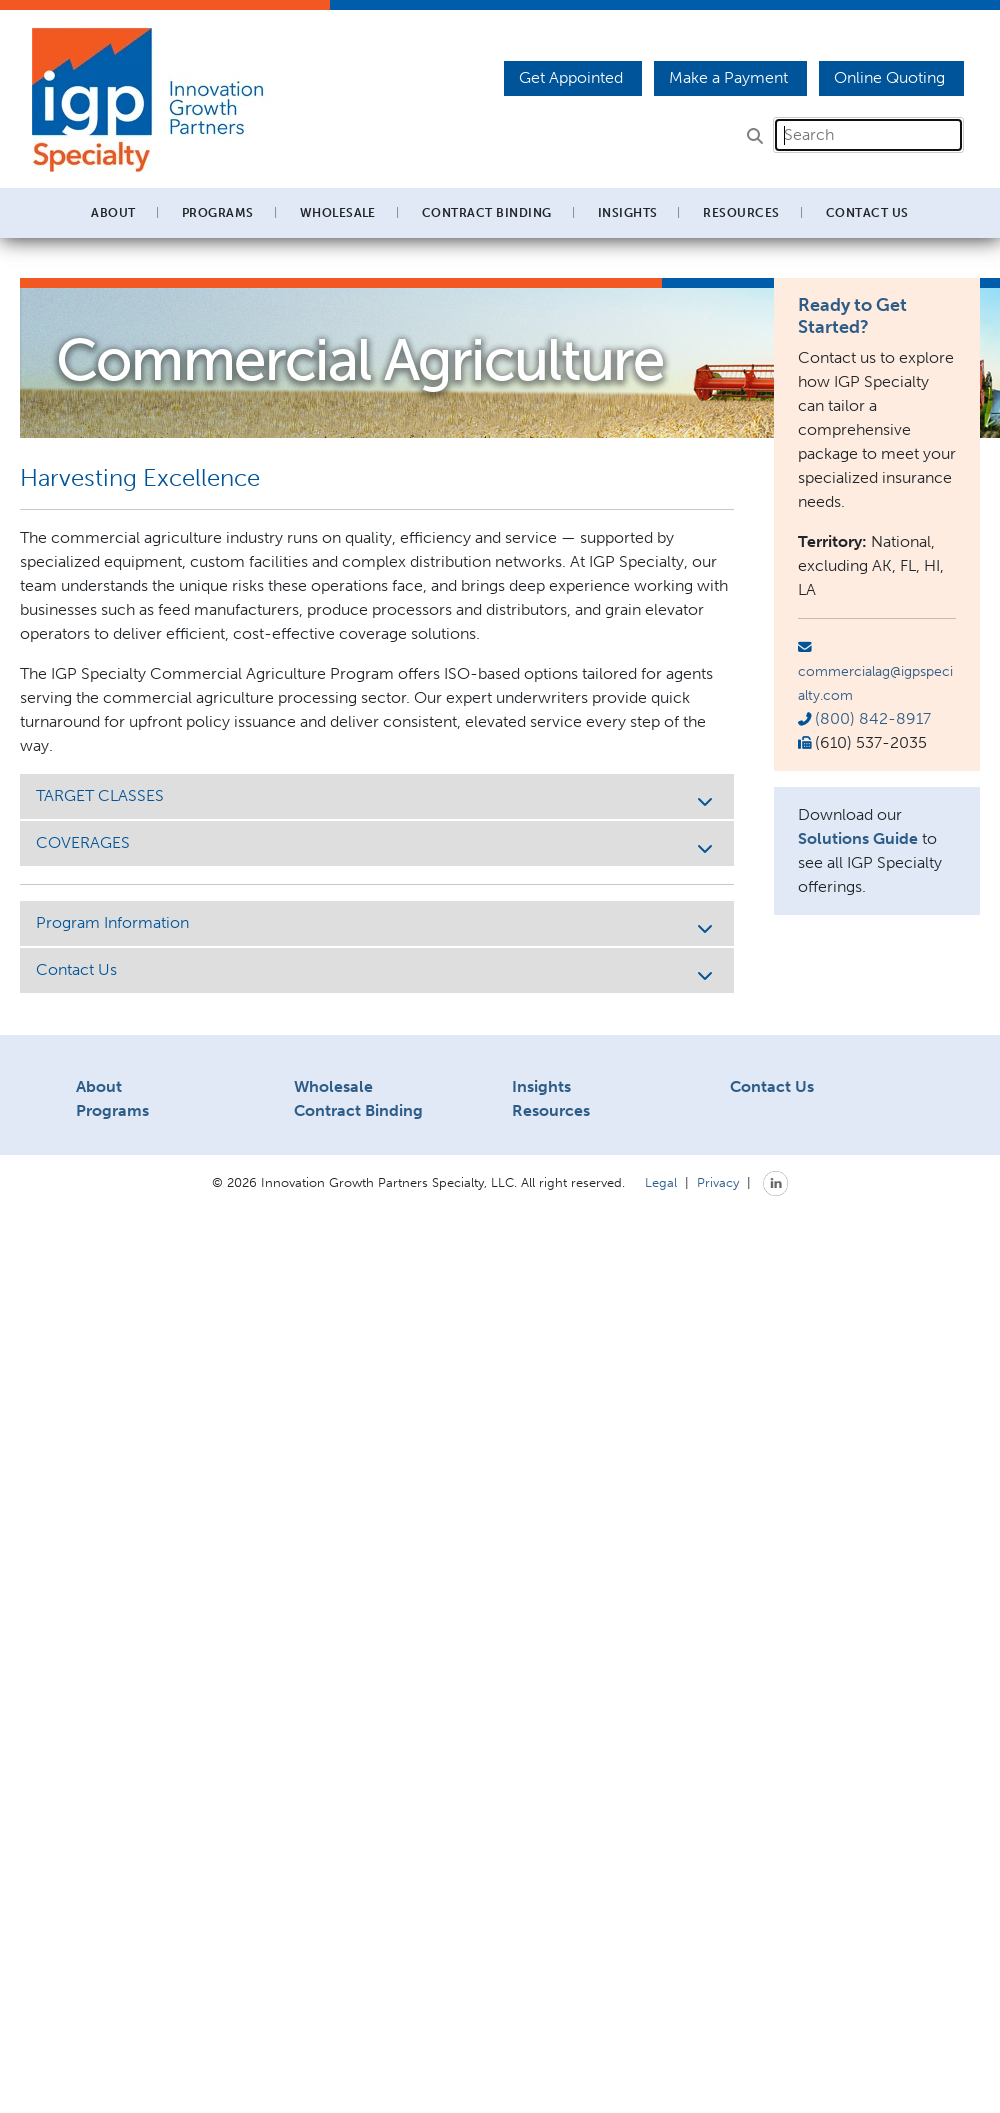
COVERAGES (377, 844)
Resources (551, 1110)
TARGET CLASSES (377, 797)
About (99, 1086)
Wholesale (333, 1086)
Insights (628, 213)
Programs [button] (218, 213)
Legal (661, 1182)
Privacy (718, 1182)
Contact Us (867, 213)
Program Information (377, 924)
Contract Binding (487, 213)
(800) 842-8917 (873, 718)
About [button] (113, 213)
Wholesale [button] (338, 213)
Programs (112, 1110)
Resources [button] (741, 213)
